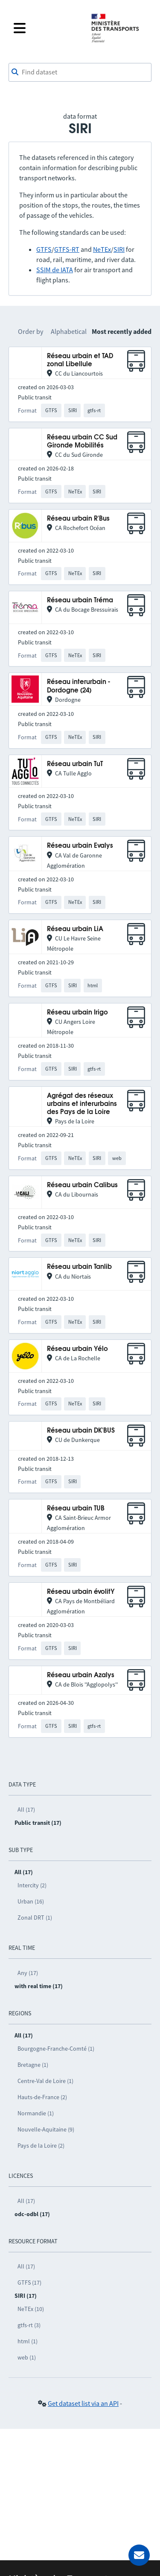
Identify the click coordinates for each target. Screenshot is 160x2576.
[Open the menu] (47, 28)
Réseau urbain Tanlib (79, 1267)
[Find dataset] (80, 72)
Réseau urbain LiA (75, 929)
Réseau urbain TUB (76, 1508)
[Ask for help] (139, 2555)
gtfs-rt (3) (29, 2325)
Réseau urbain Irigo (77, 1012)
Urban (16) (30, 1901)
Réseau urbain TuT (75, 764)
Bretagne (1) (32, 2065)
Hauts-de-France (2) (42, 2097)
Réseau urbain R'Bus (78, 519)
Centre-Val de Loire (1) (45, 2081)
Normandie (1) (35, 2113)
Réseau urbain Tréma (80, 600)
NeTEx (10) (30, 2309)
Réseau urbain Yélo (77, 1349)
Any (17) (27, 1973)
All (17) (26, 1809)
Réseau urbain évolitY (81, 1592)
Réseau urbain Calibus (82, 1185)
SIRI (119, 249)
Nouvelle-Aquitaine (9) (45, 2129)
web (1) (26, 2357)
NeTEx (102, 249)
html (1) (27, 2341)
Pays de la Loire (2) (40, 2145)
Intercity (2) (32, 1885)
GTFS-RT (66, 249)
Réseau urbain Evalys (80, 846)
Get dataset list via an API (83, 2403)
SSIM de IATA (54, 269)
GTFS (44, 249)
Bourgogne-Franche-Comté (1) (55, 2048)
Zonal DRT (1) (34, 1917)
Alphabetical (69, 331)
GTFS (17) (29, 2282)
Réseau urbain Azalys (80, 1675)
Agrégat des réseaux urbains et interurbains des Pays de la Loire (82, 1104)
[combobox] (80, 72)
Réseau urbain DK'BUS (81, 1431)
